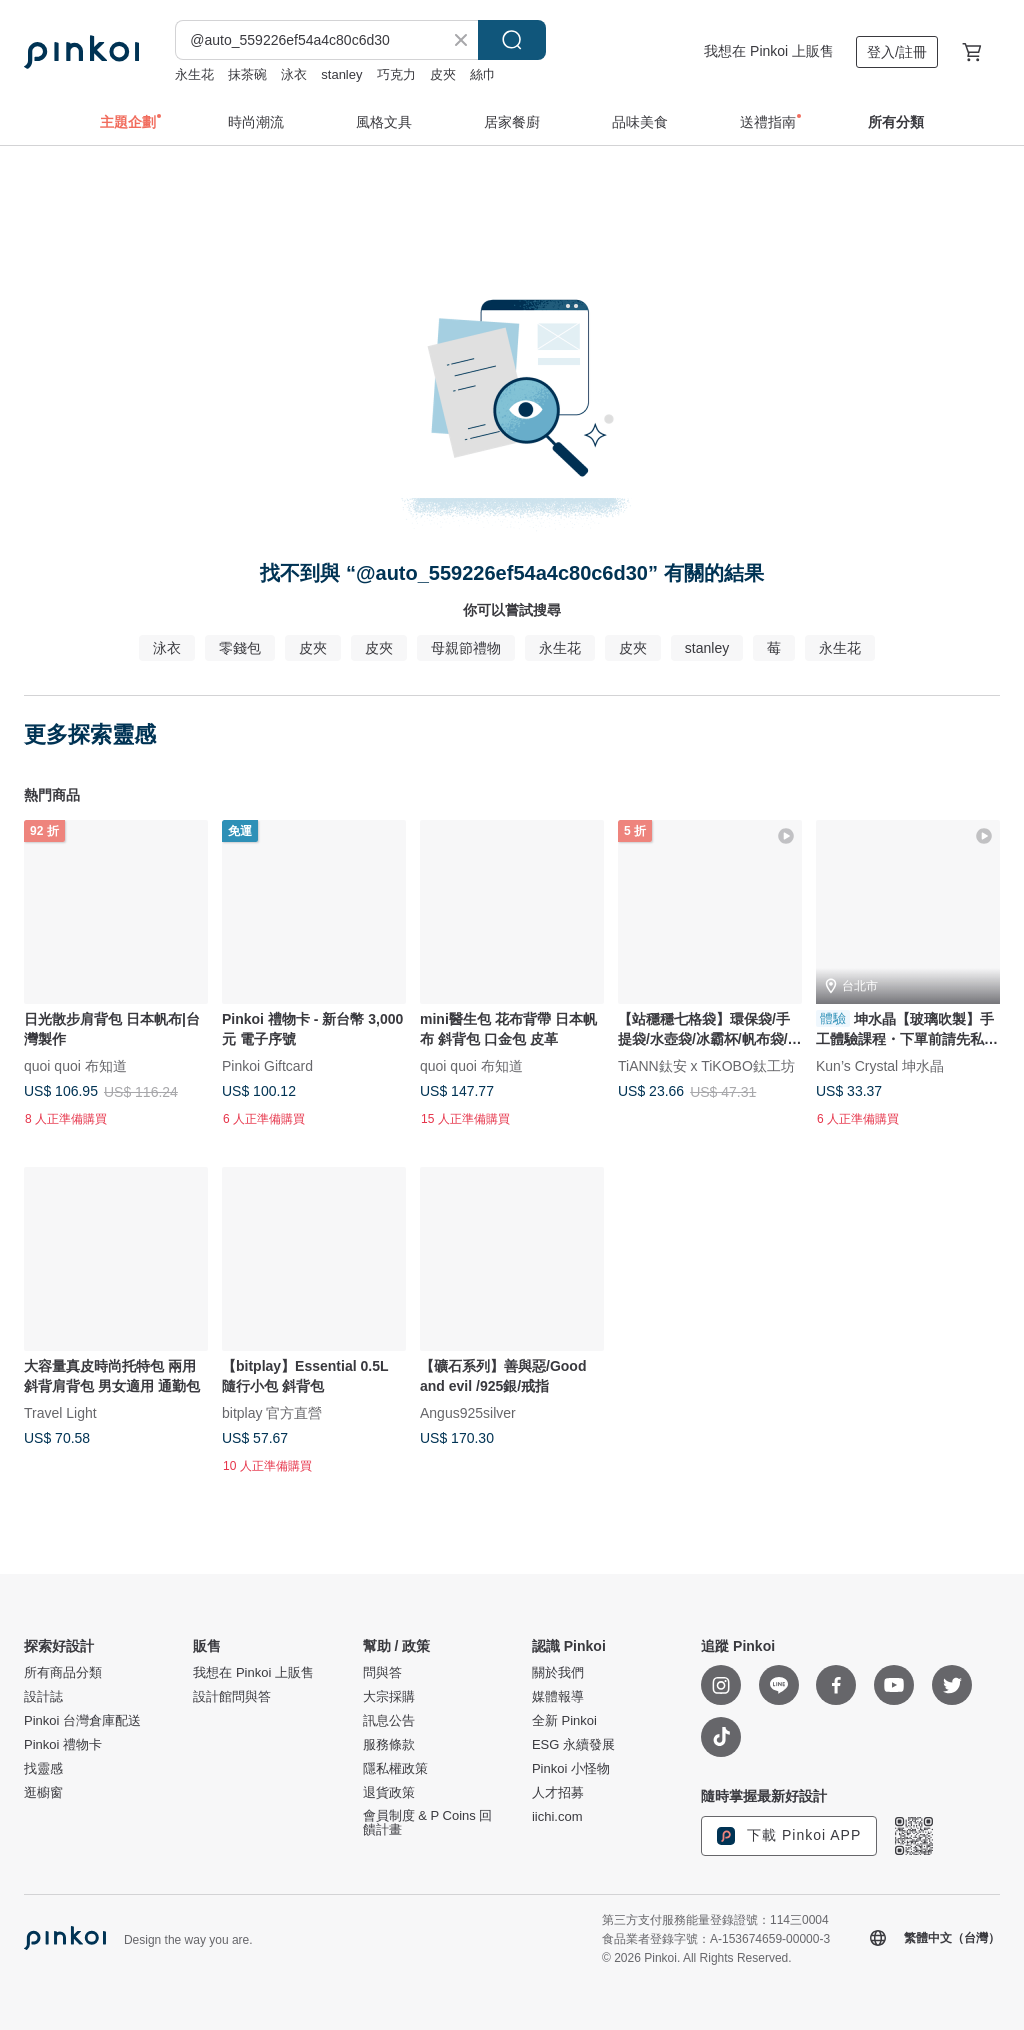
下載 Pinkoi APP (789, 1836)
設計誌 (43, 1697)
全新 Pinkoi (564, 1721)
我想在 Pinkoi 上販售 (769, 51)
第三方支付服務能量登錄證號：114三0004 (715, 1920)
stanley (341, 74)
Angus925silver (468, 1413)
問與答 (382, 1673)
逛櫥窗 (43, 1793)
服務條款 (389, 1745)
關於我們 (558, 1673)
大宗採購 (389, 1697)
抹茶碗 (247, 74)
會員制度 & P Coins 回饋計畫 (428, 1823)
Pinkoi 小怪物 (571, 1769)
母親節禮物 (466, 648)
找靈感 (43, 1769)
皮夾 (443, 74)
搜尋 (512, 40)
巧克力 (396, 74)
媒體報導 (558, 1697)
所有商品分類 (63, 1673)
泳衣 (294, 74)
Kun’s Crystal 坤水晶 (880, 1065)
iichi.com (557, 1817)
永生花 (194, 74)
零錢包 (240, 648)
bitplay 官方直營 (272, 1413)
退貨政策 (389, 1793)
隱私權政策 (395, 1769)
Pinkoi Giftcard (267, 1065)
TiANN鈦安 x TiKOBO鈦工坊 (706, 1065)
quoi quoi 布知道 (75, 1065)
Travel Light (60, 1413)
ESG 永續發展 (573, 1745)
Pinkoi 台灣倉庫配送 (82, 1721)
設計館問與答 (232, 1697)
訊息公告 (389, 1721)
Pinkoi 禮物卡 (63, 1745)
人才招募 (558, 1793)
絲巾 (483, 74)
